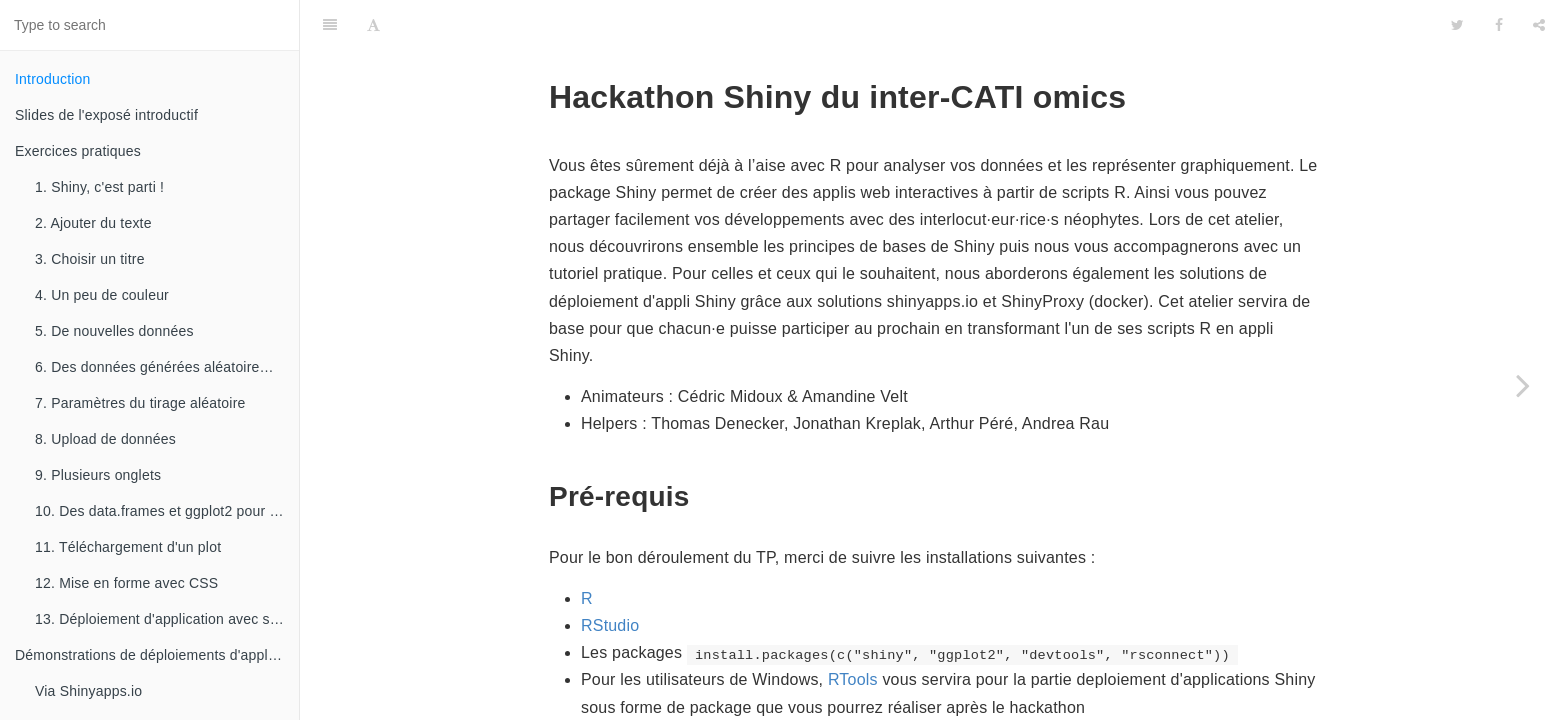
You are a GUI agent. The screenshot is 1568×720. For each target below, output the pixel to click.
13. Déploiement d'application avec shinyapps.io (167, 619)
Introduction (53, 79)
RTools (853, 629)
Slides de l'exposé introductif (106, 115)
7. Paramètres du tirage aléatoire (140, 403)
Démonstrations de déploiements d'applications (157, 655)
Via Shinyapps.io (88, 691)
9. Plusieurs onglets (98, 475)
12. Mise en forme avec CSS (126, 583)
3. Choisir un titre (90, 259)
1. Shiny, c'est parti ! (99, 187)
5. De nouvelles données (114, 331)
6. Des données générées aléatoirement (163, 367)
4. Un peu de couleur (102, 295)
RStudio (610, 575)
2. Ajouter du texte (93, 223)
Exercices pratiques (78, 151)
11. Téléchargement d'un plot (128, 547)
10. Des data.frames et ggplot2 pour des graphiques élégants (167, 511)
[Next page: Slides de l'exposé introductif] (1523, 385)
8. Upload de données (105, 439)
